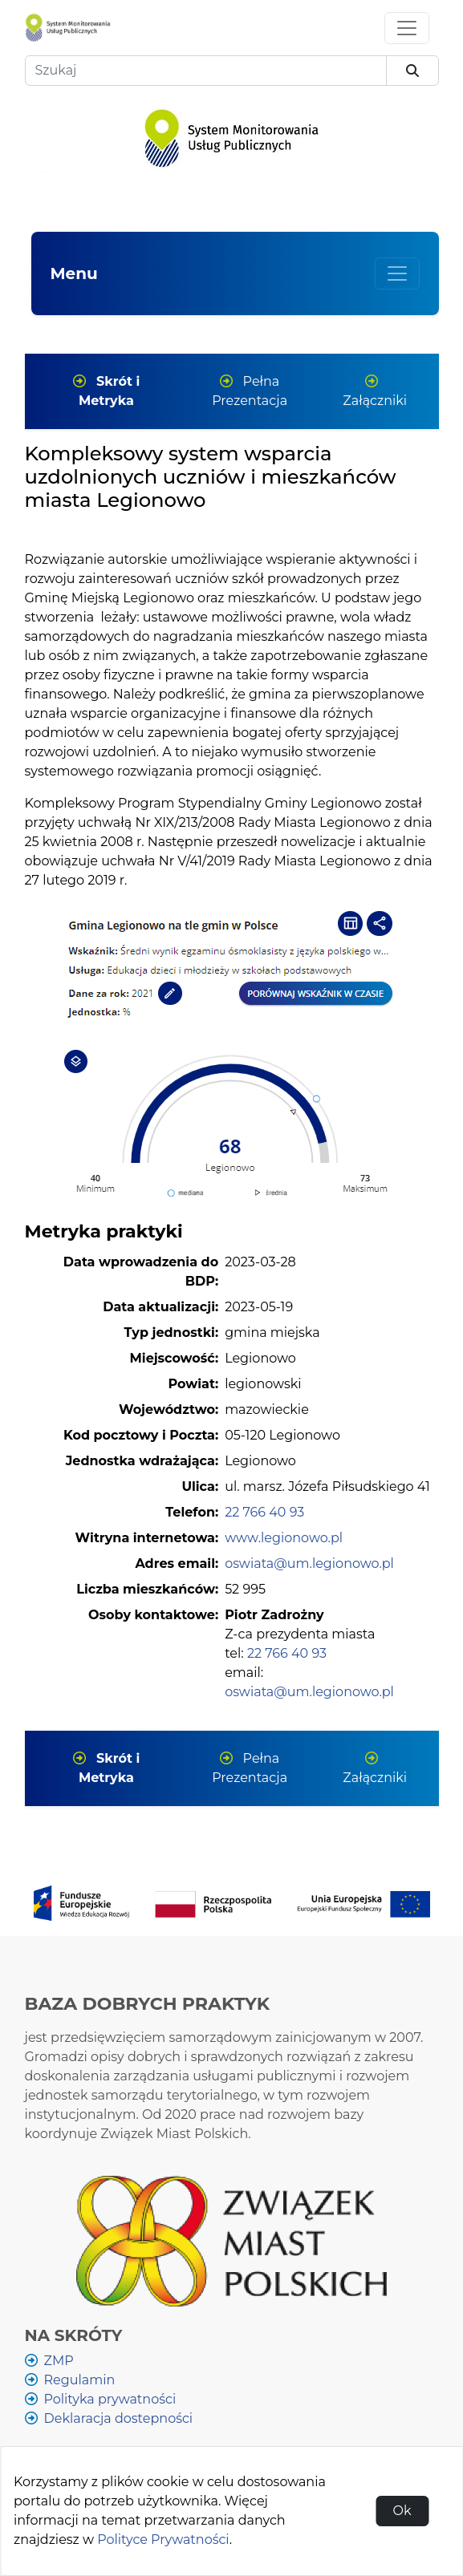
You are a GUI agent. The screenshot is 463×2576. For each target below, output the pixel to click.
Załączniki (375, 391)
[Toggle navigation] (406, 28)
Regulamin (80, 2380)
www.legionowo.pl (284, 1537)
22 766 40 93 (264, 1512)
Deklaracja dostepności (118, 2418)
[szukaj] (412, 70)
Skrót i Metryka (106, 391)
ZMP (59, 2360)
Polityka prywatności (110, 2399)
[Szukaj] (206, 70)
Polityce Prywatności (163, 2539)
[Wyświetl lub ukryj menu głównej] (397, 273)
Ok (402, 2510)
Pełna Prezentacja (249, 391)
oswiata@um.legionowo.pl (309, 1563)
